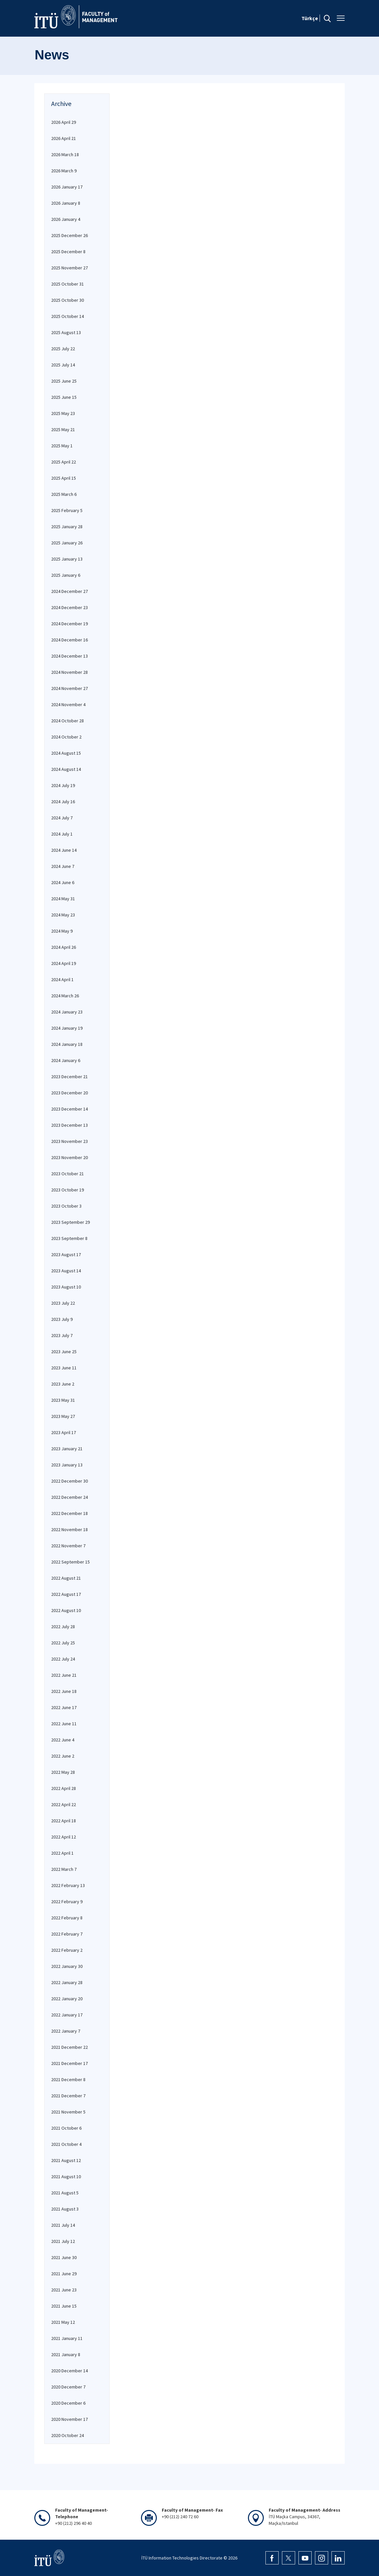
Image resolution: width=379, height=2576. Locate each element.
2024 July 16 (63, 802)
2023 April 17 (63, 1432)
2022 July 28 (63, 1627)
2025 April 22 (63, 462)
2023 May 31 (63, 1400)
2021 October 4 (66, 2144)
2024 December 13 (69, 656)
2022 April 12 (63, 1837)
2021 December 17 (69, 2063)
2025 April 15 (63, 478)
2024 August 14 (66, 769)
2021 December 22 (69, 2047)
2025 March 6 (64, 494)
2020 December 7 (68, 2387)
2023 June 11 (64, 1368)
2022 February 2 (67, 1950)
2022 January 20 (67, 1999)
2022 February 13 (68, 1885)
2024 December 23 (69, 607)
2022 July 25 (63, 1643)
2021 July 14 (63, 2225)
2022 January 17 (67, 2015)
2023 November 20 (69, 1157)
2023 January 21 (67, 1449)
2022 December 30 (69, 1481)
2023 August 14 (66, 1271)
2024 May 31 (63, 899)
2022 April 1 (62, 1853)
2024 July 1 (62, 834)
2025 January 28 (67, 527)
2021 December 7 (68, 2096)
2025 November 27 (69, 268)
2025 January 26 (67, 543)
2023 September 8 (69, 1238)
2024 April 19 (63, 963)
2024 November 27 (69, 688)
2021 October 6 (66, 2128)
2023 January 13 (67, 1465)
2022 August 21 (66, 1578)
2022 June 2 (62, 1756)
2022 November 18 (69, 1529)
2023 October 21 (67, 1174)
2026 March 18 (65, 154)
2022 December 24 (69, 1497)
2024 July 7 (62, 818)
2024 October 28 (67, 721)
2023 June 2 (62, 1384)
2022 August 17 (66, 1594)
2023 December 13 (69, 1125)
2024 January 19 (67, 1028)
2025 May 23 (63, 413)
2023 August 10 (66, 1287)
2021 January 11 (67, 2338)
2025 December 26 (69, 235)
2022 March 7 (64, 1869)
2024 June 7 (62, 866)
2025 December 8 (68, 252)
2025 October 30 (67, 300)
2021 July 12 (63, 2241)
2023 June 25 (64, 1352)
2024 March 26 (65, 996)
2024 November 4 (68, 704)
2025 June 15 (64, 397)
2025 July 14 (63, 365)
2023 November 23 (69, 1141)
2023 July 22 (63, 1303)
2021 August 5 (65, 2193)
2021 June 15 (64, 2306)
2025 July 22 (63, 349)
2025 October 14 (67, 316)
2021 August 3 (65, 2209)
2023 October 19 (67, 1190)
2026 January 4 (65, 219)
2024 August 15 (66, 753)
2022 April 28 (63, 1788)
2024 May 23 (63, 915)
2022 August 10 (66, 1610)
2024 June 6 (62, 882)
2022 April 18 (63, 1821)
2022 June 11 (64, 1724)
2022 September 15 (70, 1562)
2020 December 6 (68, 2403)
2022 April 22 (63, 1804)
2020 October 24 (67, 2435)
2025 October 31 (67, 284)
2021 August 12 (66, 2160)
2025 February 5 (67, 510)
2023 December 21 (69, 1077)
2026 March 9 (64, 171)
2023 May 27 (63, 1416)
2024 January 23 (67, 1012)
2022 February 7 (67, 1934)
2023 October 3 (66, 1206)
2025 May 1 (62, 446)
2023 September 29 (70, 1222)
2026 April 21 (63, 138)
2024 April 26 (63, 947)
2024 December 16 (69, 640)
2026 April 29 (63, 122)
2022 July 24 (63, 1659)
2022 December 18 (69, 1513)
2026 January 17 (67, 187)
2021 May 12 (63, 2322)
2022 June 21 (64, 1675)
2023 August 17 (66, 1254)
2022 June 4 (62, 1740)
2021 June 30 (64, 2257)
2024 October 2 (66, 737)
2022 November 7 (68, 1546)
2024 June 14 (64, 850)
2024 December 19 (69, 624)
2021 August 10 (66, 2177)
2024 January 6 (65, 1060)
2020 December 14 (69, 2371)
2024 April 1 (62, 979)
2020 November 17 (69, 2419)
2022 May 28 (63, 1772)
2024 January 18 (67, 1044)
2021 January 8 (65, 2354)
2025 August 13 (66, 332)
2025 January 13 (67, 559)
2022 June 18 (64, 1691)
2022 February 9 (67, 1902)
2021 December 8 (68, 2079)
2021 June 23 (64, 2290)
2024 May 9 (62, 931)
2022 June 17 (64, 1707)
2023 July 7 (62, 1335)
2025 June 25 (64, 381)
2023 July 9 (62, 1319)
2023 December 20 (69, 1093)
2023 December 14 (69, 1109)
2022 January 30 (67, 1966)
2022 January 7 (65, 2031)
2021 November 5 (68, 2112)
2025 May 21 (63, 429)
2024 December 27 (69, 591)
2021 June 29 (64, 2274)
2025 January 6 (65, 575)
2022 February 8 (67, 1918)
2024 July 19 (63, 785)
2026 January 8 (65, 203)
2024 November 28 (69, 672)
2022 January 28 (67, 1982)
